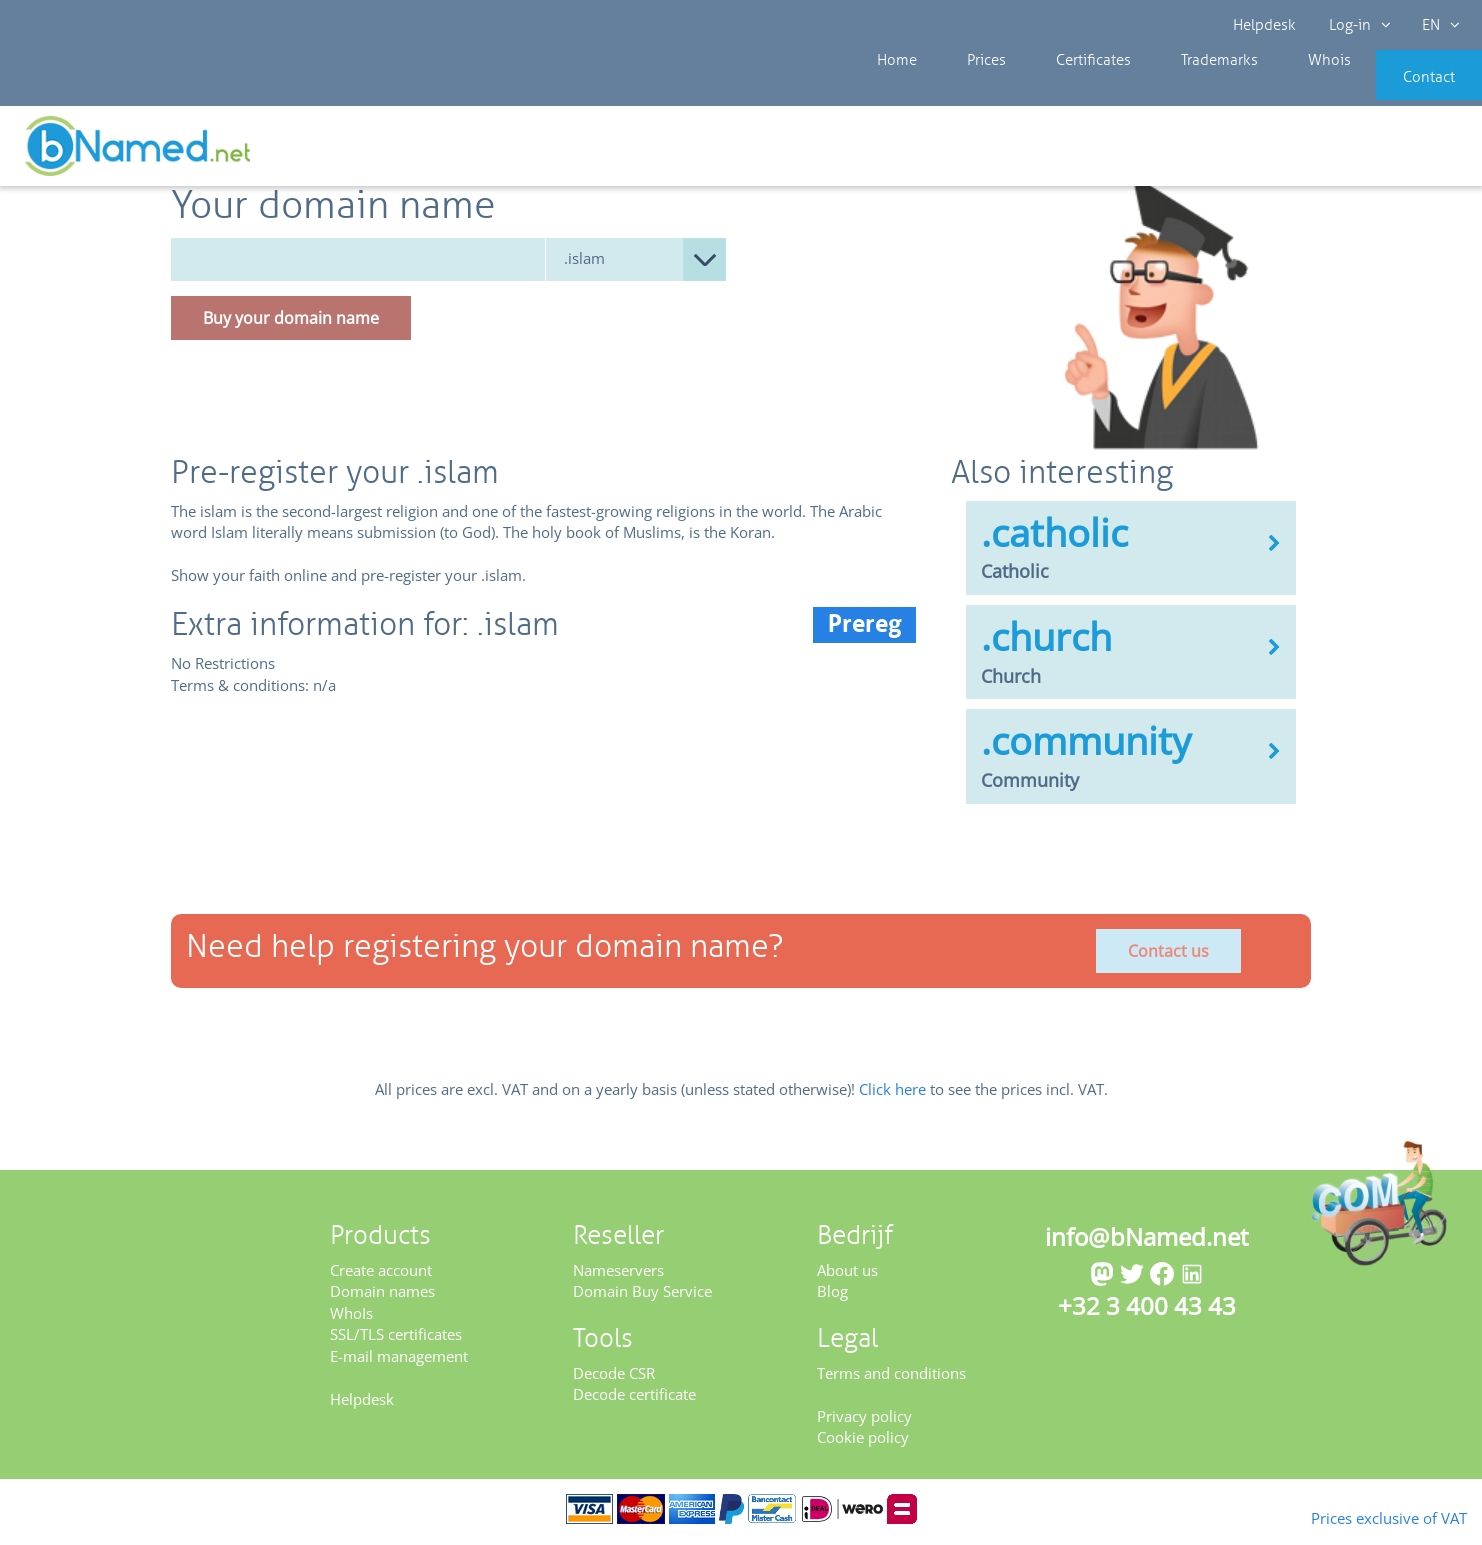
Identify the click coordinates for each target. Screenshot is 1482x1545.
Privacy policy (864, 1423)
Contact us (1168, 957)
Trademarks (1167, 90)
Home (892, 90)
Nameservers (618, 1277)
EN (1438, 25)
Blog (832, 1298)
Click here (892, 1095)
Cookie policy (863, 1444)
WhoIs (351, 1320)
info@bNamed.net (1147, 1243)
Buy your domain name (291, 324)
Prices (965, 90)
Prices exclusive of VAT (1357, 1516)
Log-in (1358, 25)
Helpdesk (1265, 25)
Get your (1409, 152)
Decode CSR (614, 1380)
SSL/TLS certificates (396, 1341)
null (636, 265)
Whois (1261, 90)
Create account (381, 1277)
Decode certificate (634, 1401)
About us (847, 1277)
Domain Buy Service (642, 1298)
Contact (1399, 90)
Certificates (1056, 90)
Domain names (382, 1298)
